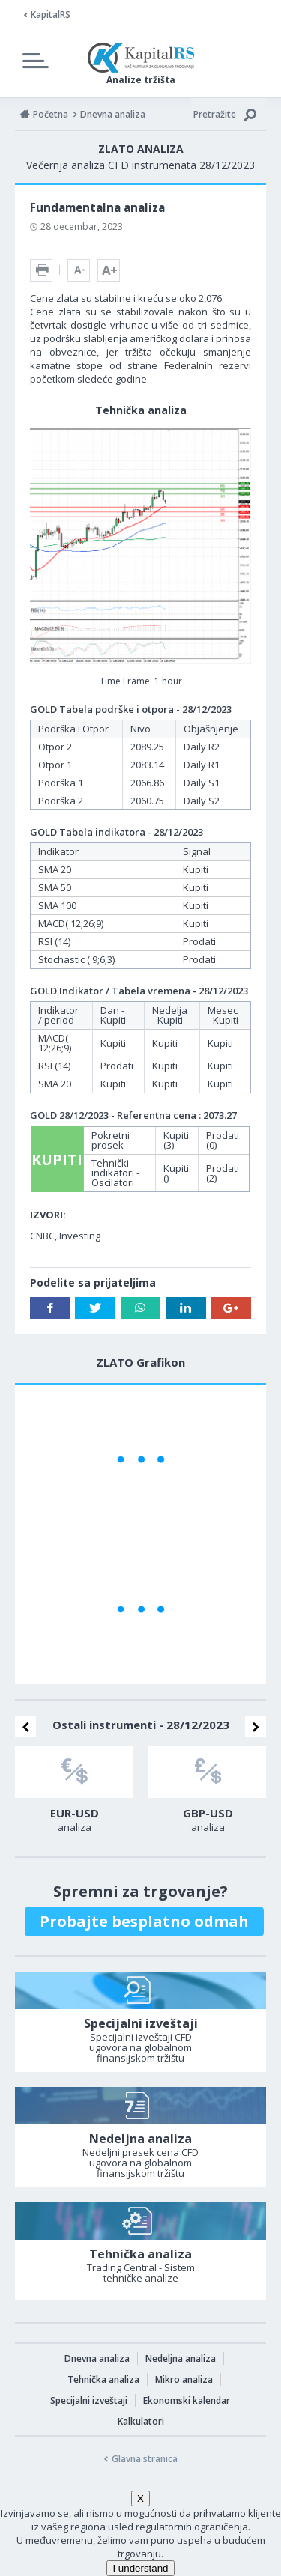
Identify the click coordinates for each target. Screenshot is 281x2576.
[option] (74, 1793)
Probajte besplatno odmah (144, 1921)
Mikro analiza (184, 2379)
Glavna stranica (145, 2458)
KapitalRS (50, 14)
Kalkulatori (141, 2421)
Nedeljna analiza (180, 2358)
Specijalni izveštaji (88, 2400)
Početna (50, 114)
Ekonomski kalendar (186, 2400)
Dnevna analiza (97, 2358)
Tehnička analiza (103, 2379)
